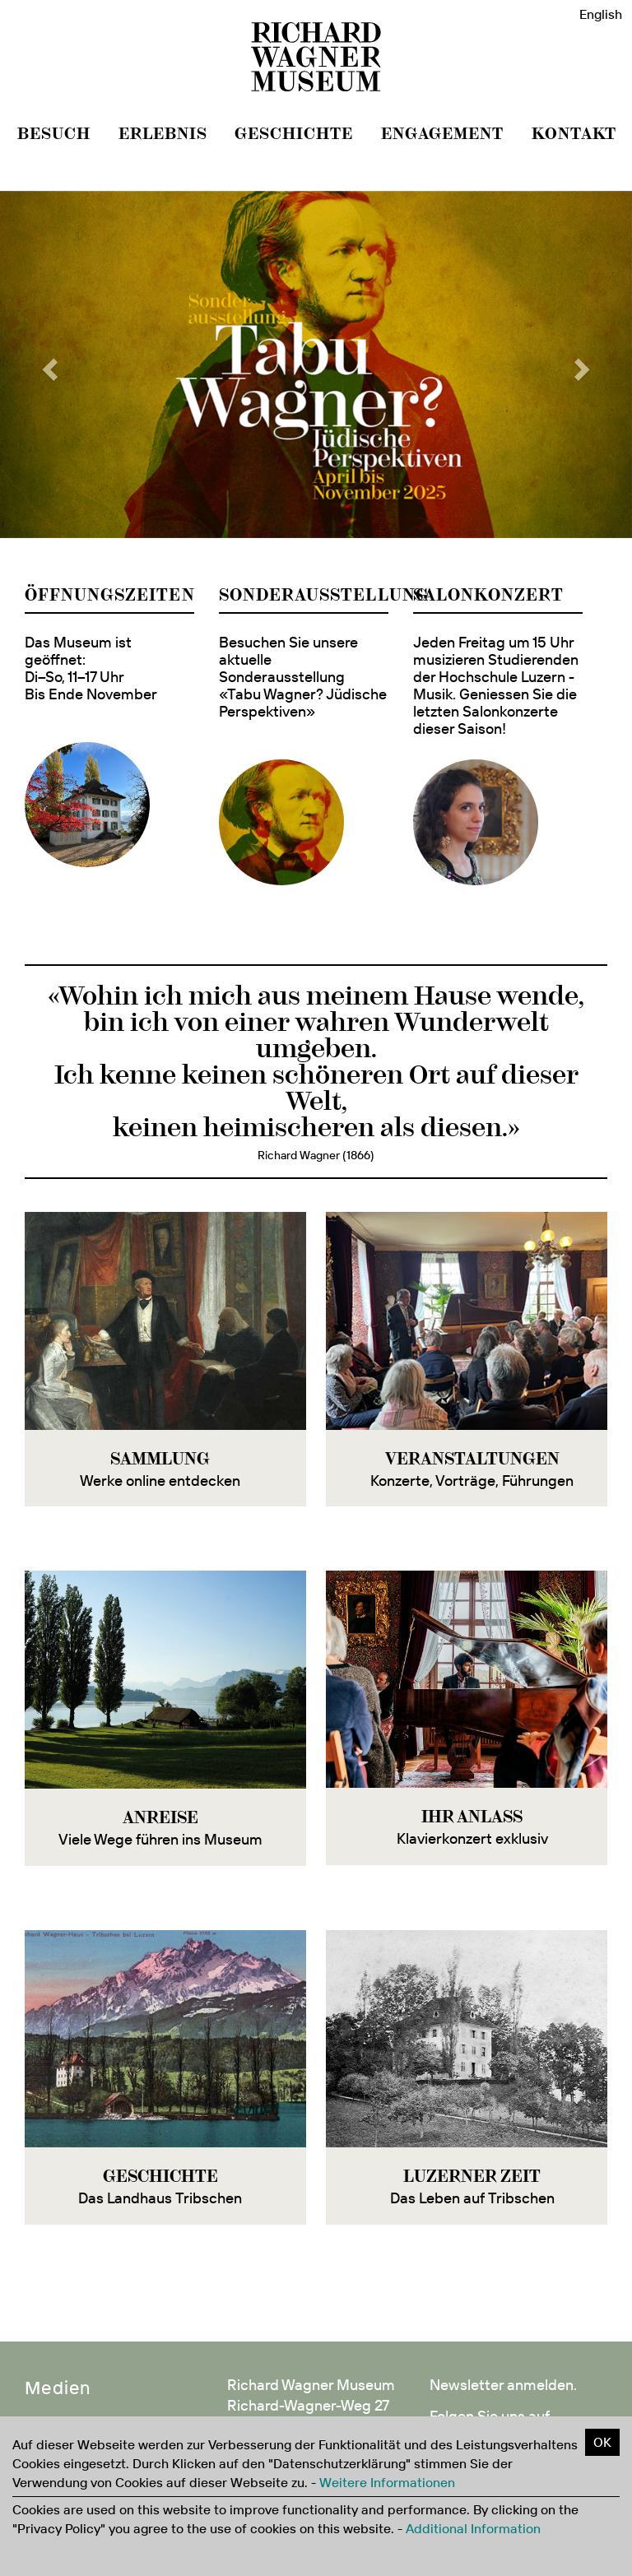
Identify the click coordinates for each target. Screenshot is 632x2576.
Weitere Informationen (387, 2482)
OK (602, 2442)
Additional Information (473, 2528)
